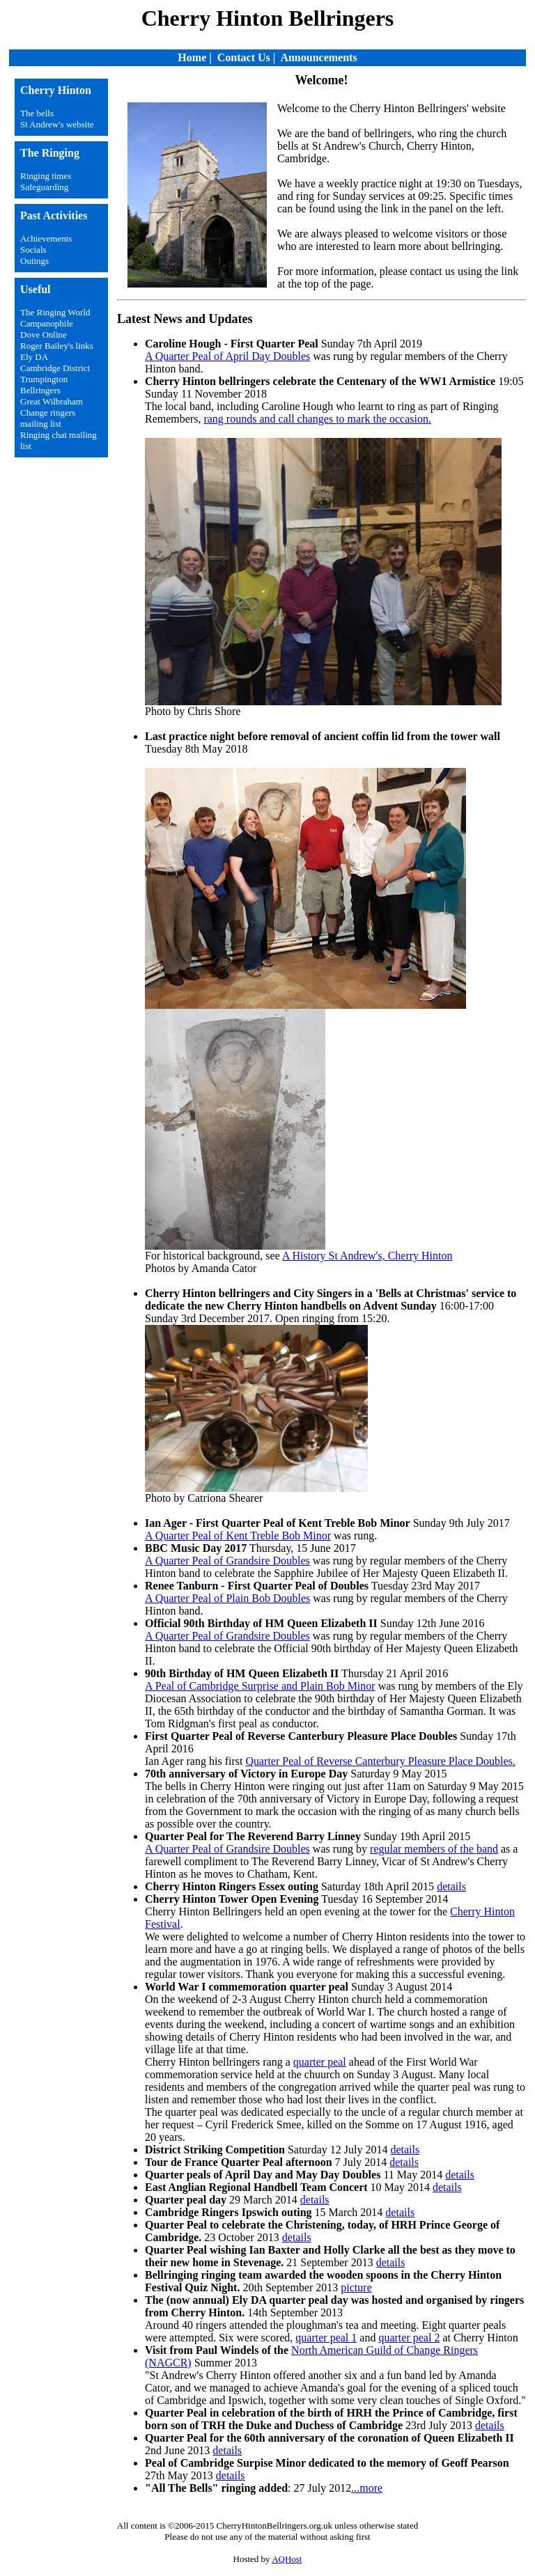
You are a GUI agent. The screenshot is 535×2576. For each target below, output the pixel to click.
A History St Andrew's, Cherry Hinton (367, 1256)
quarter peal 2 (409, 2337)
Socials (33, 249)
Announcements (318, 57)
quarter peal (319, 2062)
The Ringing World (55, 312)
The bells (37, 113)
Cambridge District (55, 368)
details (451, 1886)
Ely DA (34, 357)
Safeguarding (44, 187)
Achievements (46, 238)
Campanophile (46, 323)
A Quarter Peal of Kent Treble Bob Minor (238, 1535)
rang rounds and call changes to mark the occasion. (317, 419)
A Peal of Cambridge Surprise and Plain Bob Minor (260, 1686)
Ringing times (45, 176)
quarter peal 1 (326, 2337)
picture (356, 2287)
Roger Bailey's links (56, 345)
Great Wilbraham (51, 401)
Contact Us (243, 57)
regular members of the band (434, 1849)
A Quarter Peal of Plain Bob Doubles (227, 1598)
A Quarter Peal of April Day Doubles (227, 356)
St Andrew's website (57, 124)
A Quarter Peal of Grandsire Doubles (227, 1560)
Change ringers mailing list (47, 418)
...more (366, 2488)
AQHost (287, 2559)
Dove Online (43, 334)
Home (192, 57)
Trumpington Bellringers (44, 384)
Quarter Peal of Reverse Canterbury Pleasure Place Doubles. (380, 1761)
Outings (34, 261)
